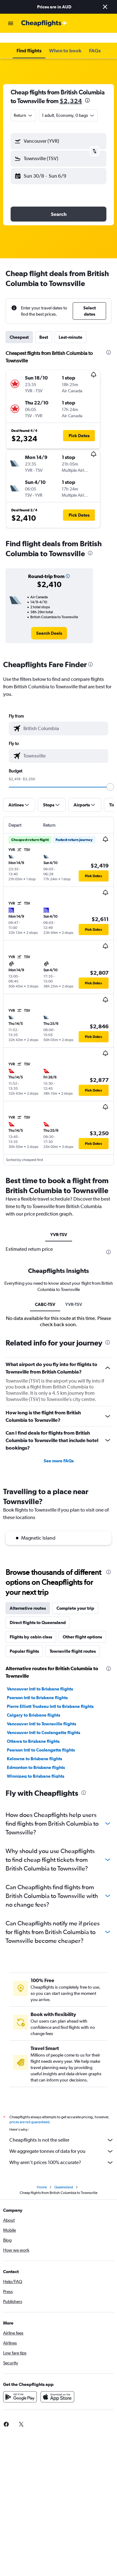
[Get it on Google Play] (20, 2386)
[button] (105, 6)
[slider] (110, 777)
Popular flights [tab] (24, 1641)
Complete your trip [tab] (75, 1598)
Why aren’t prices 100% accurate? (61, 2152)
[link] (49, 623)
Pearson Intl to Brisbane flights (37, 1687)
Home (42, 2177)
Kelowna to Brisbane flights (34, 1748)
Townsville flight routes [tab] (73, 1641)
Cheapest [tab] (19, 327)
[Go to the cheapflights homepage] (44, 23)
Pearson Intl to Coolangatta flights (41, 1739)
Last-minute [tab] (70, 327)
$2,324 (71, 90)
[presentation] (87, 90)
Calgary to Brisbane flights (33, 1705)
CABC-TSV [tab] (45, 1294)
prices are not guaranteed (29, 2112)
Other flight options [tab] (82, 1626)
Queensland (63, 2177)
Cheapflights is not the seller (61, 2130)
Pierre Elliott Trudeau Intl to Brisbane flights (50, 1696)
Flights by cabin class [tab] (31, 1626)
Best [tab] (43, 327)
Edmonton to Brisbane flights (36, 1757)
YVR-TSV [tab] (58, 1224)
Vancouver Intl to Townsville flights (41, 1713)
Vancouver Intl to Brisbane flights (40, 1678)
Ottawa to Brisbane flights (33, 1731)
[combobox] (23, 105)
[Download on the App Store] (57, 2386)
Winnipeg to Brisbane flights (35, 1766)
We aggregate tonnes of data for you (61, 2141)
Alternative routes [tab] (28, 1598)
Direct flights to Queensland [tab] (38, 1612)
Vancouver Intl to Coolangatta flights (43, 1722)
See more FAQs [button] (59, 1450)
